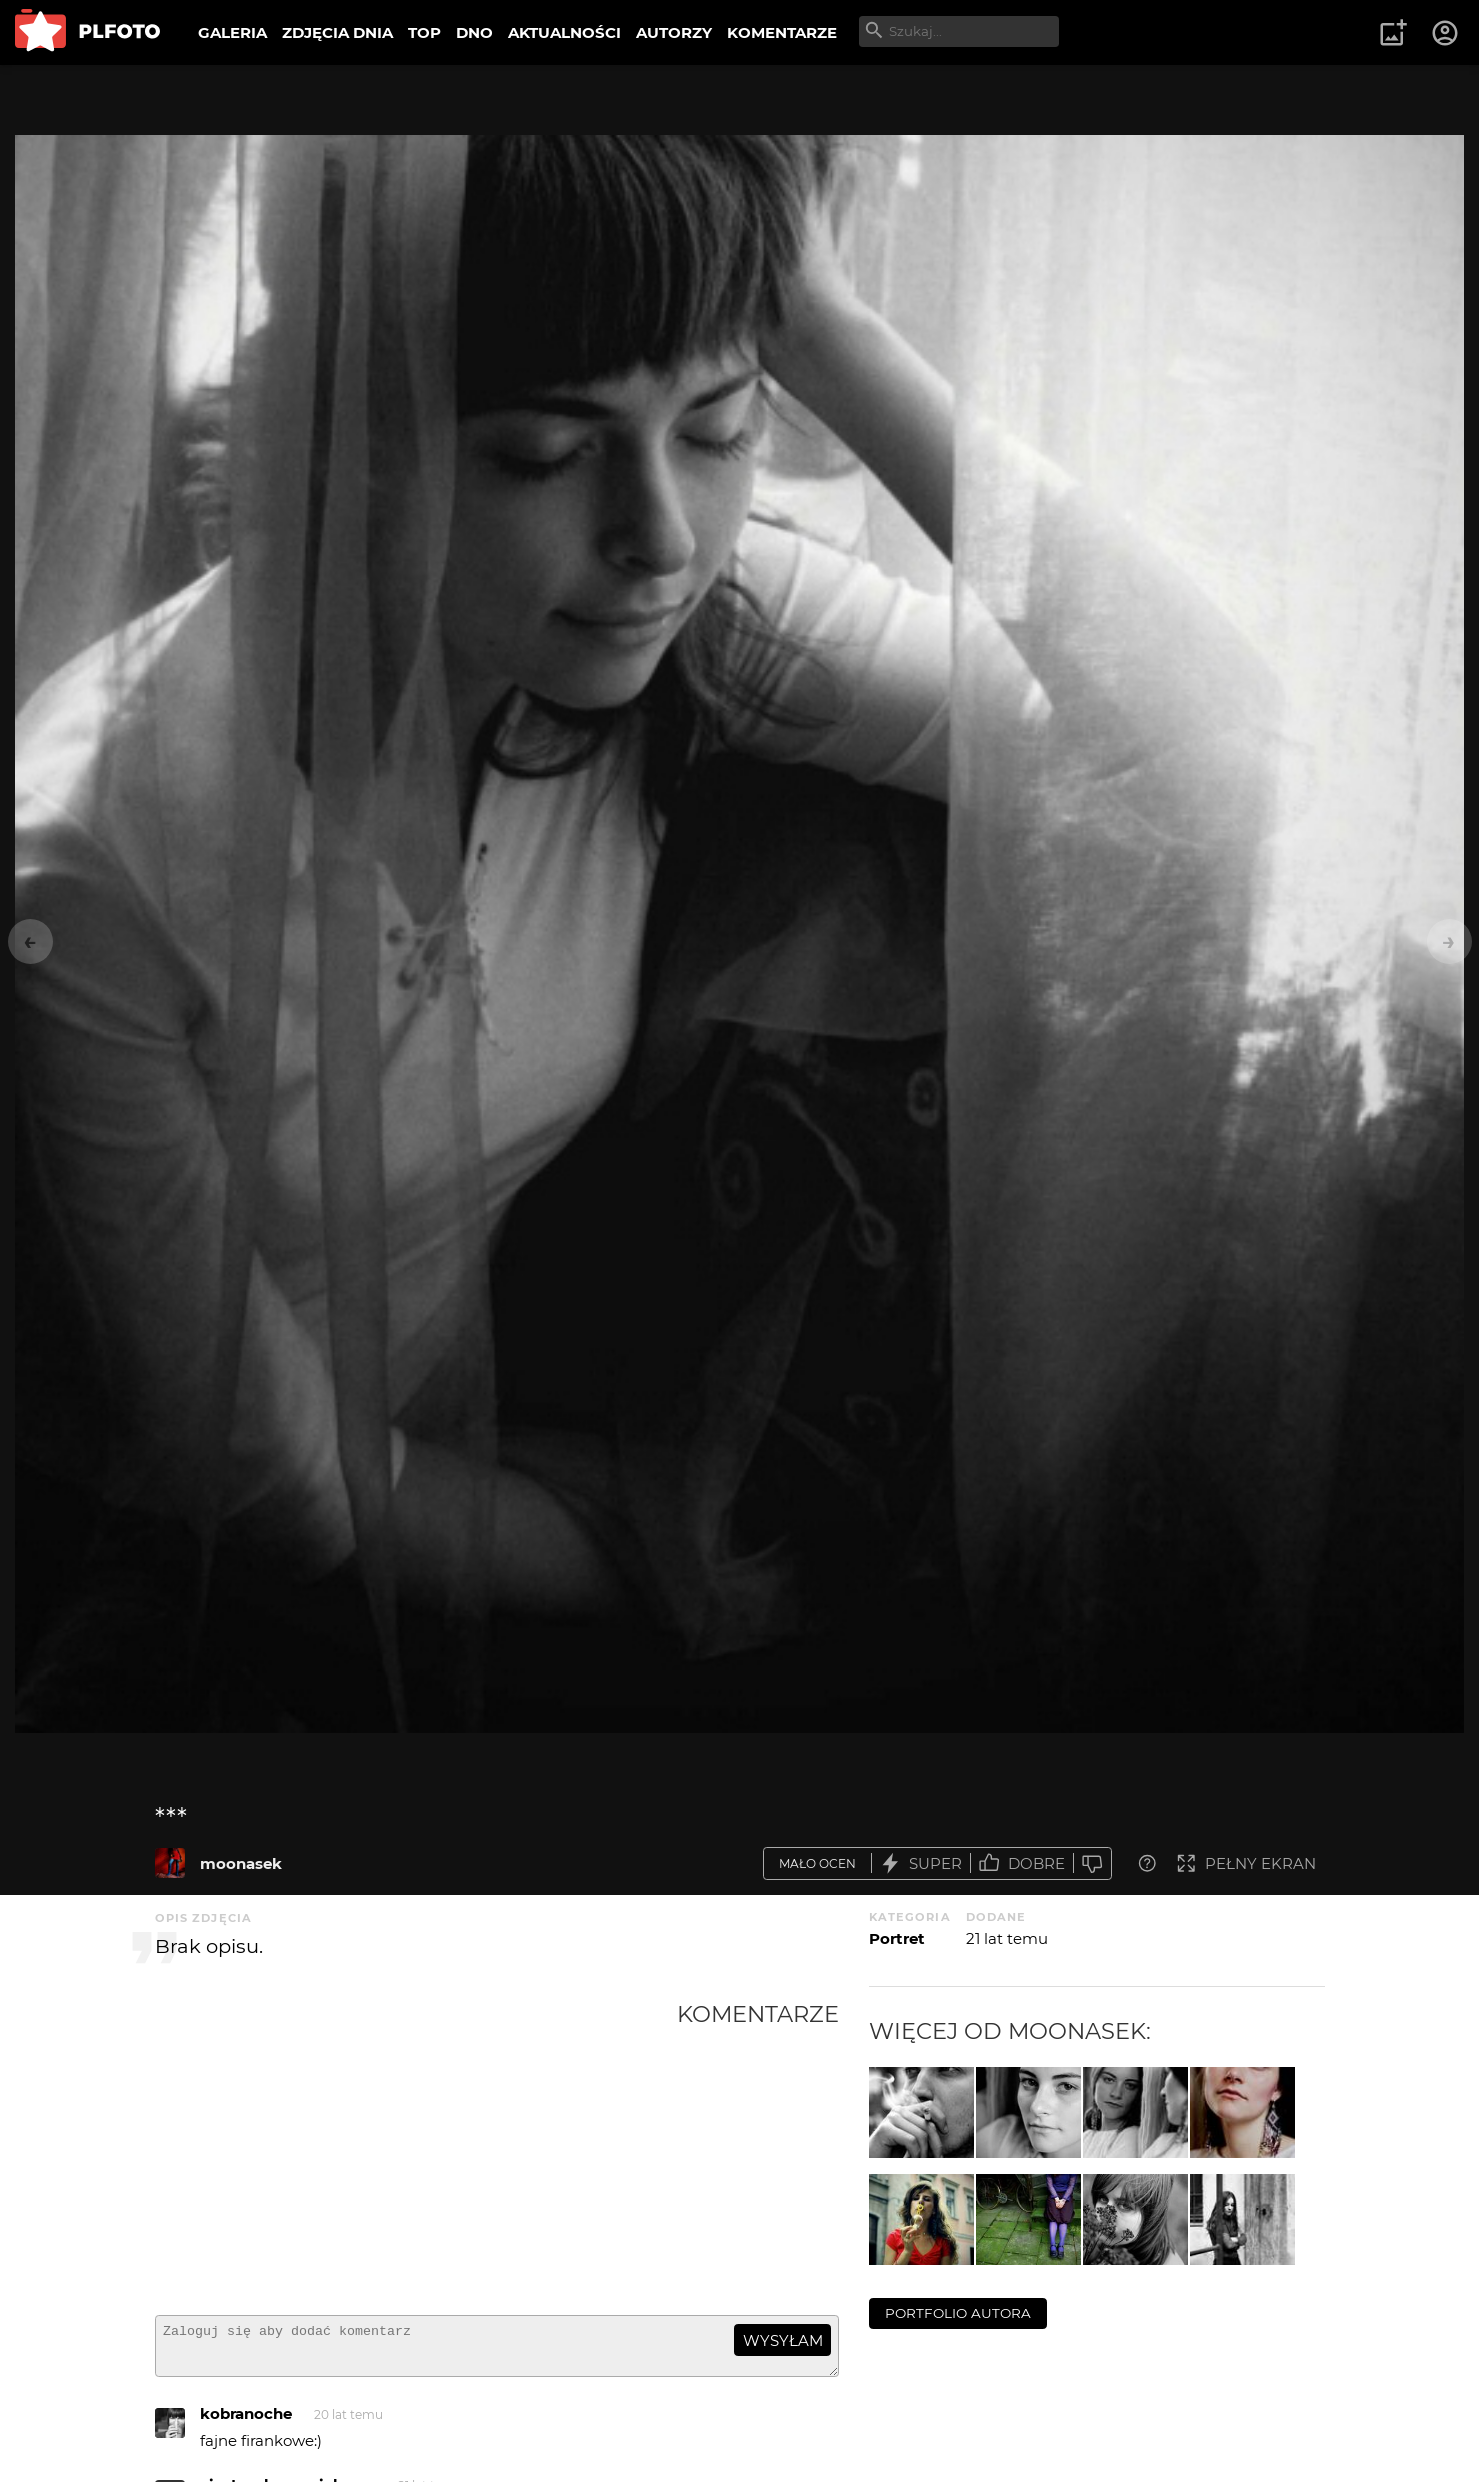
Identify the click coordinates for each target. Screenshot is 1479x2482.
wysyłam (783, 2340)
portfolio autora (958, 2313)
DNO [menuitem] (474, 32)
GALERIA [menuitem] (232, 32)
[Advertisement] (416, 2150)
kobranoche (246, 2422)
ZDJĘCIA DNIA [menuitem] (337, 32)
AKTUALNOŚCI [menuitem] (564, 32)
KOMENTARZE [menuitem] (782, 32)
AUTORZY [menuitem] (674, 32)
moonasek (241, 1863)
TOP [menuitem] (424, 32)
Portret (897, 1938)
